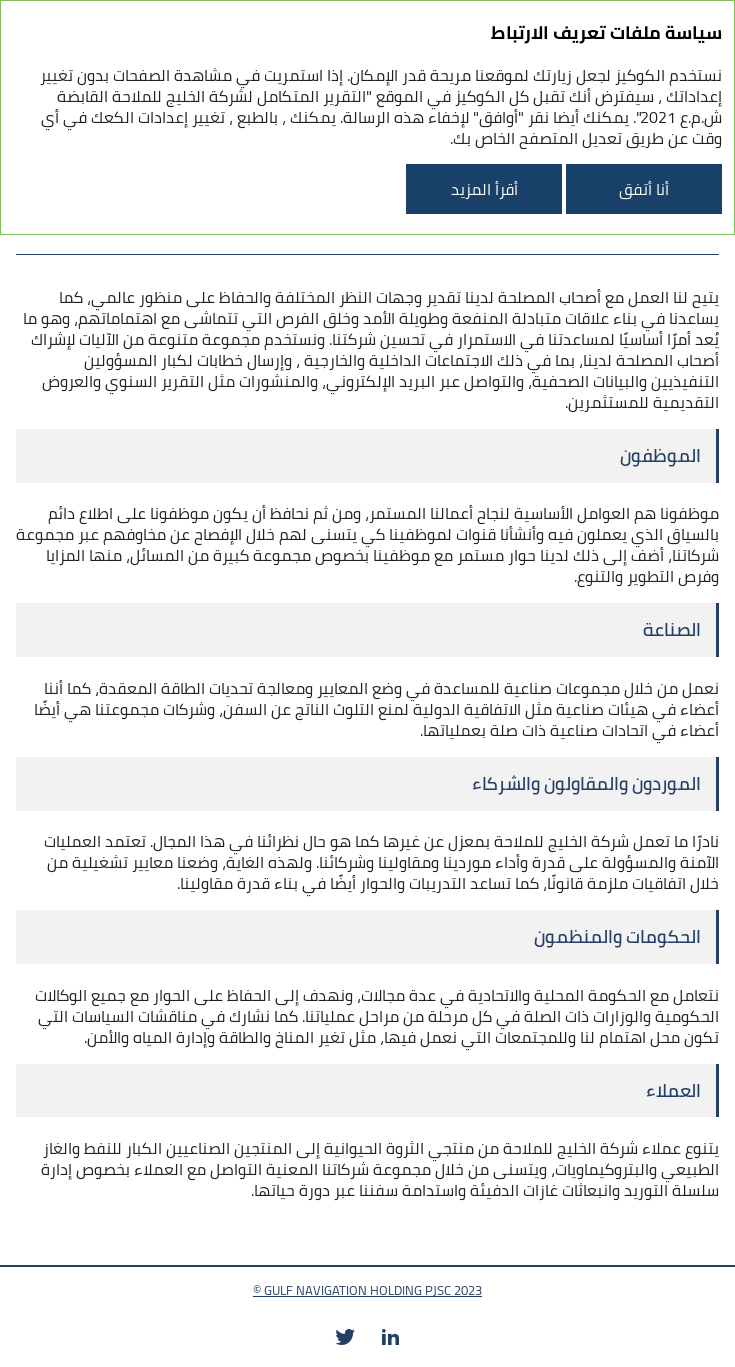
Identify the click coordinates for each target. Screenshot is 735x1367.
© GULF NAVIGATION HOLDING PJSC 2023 (367, 1290)
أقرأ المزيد (484, 189)
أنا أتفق (644, 189)
